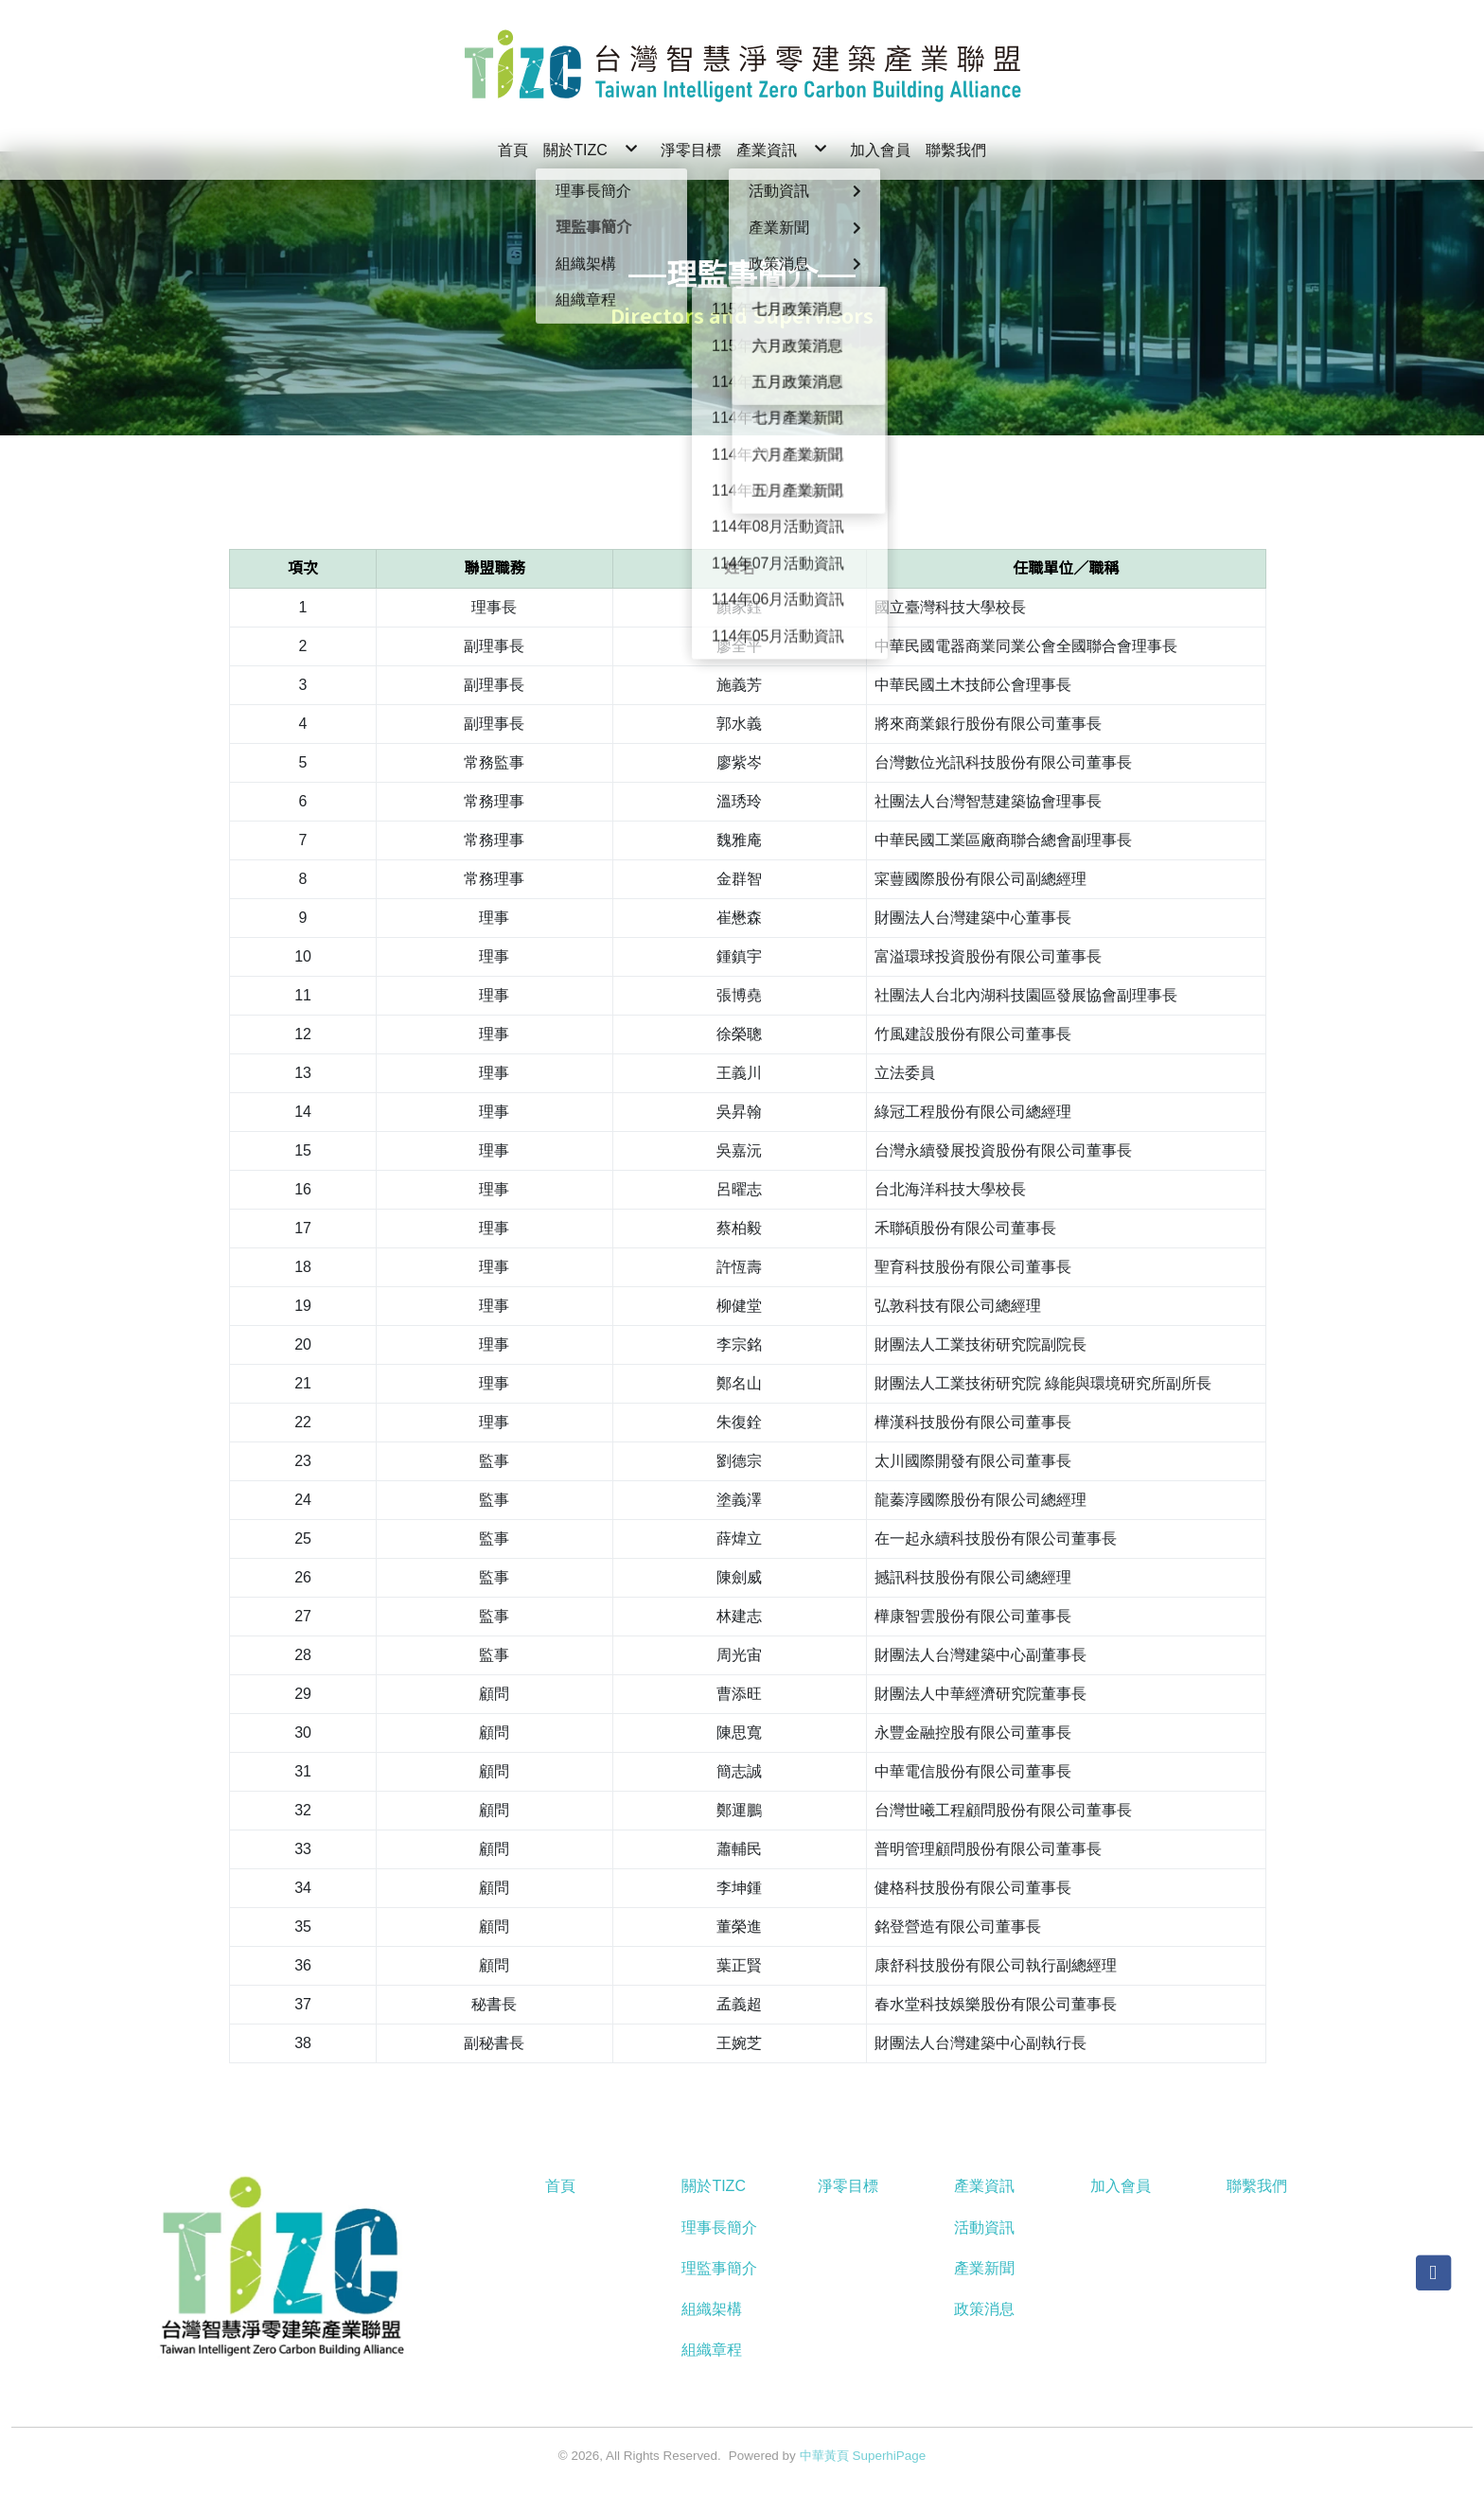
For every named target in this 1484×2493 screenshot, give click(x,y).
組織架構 (711, 2309)
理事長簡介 (719, 2227)
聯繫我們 (1257, 2186)
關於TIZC (713, 2186)
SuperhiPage (890, 2456)
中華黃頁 (824, 2456)
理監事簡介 (719, 2268)
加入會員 (1120, 2186)
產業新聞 (984, 2268)
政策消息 (984, 2309)
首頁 (560, 2186)
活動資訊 (984, 2227)
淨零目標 (848, 2186)
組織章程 (711, 2350)
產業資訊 (984, 2186)
